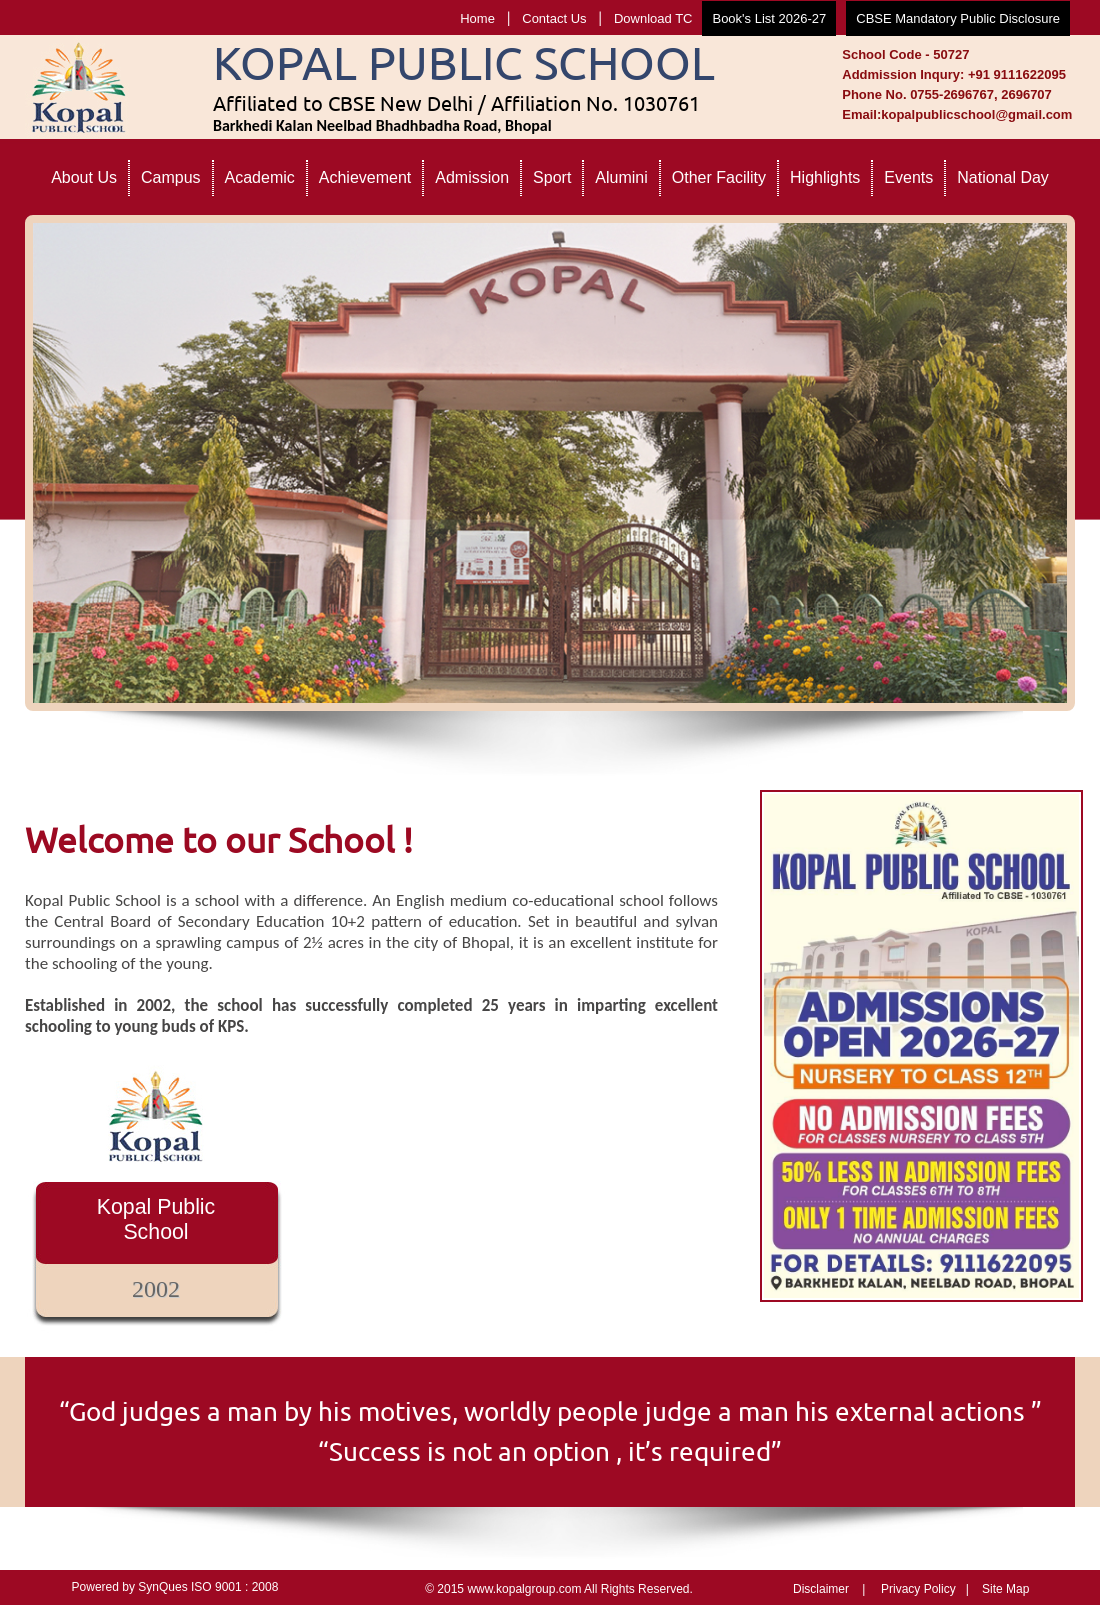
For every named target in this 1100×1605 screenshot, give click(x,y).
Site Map (1005, 1589)
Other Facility (719, 177)
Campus (171, 177)
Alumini (621, 177)
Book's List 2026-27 (769, 18)
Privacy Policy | (925, 1589)
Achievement (365, 177)
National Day (1003, 177)
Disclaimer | (829, 1589)
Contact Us (554, 18)
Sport (552, 177)
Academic (260, 177)
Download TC (653, 18)
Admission (472, 177)
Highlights (825, 177)
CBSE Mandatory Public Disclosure (958, 18)
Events (908, 177)
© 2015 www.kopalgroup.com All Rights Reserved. (559, 1589)
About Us (84, 177)
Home (477, 18)
